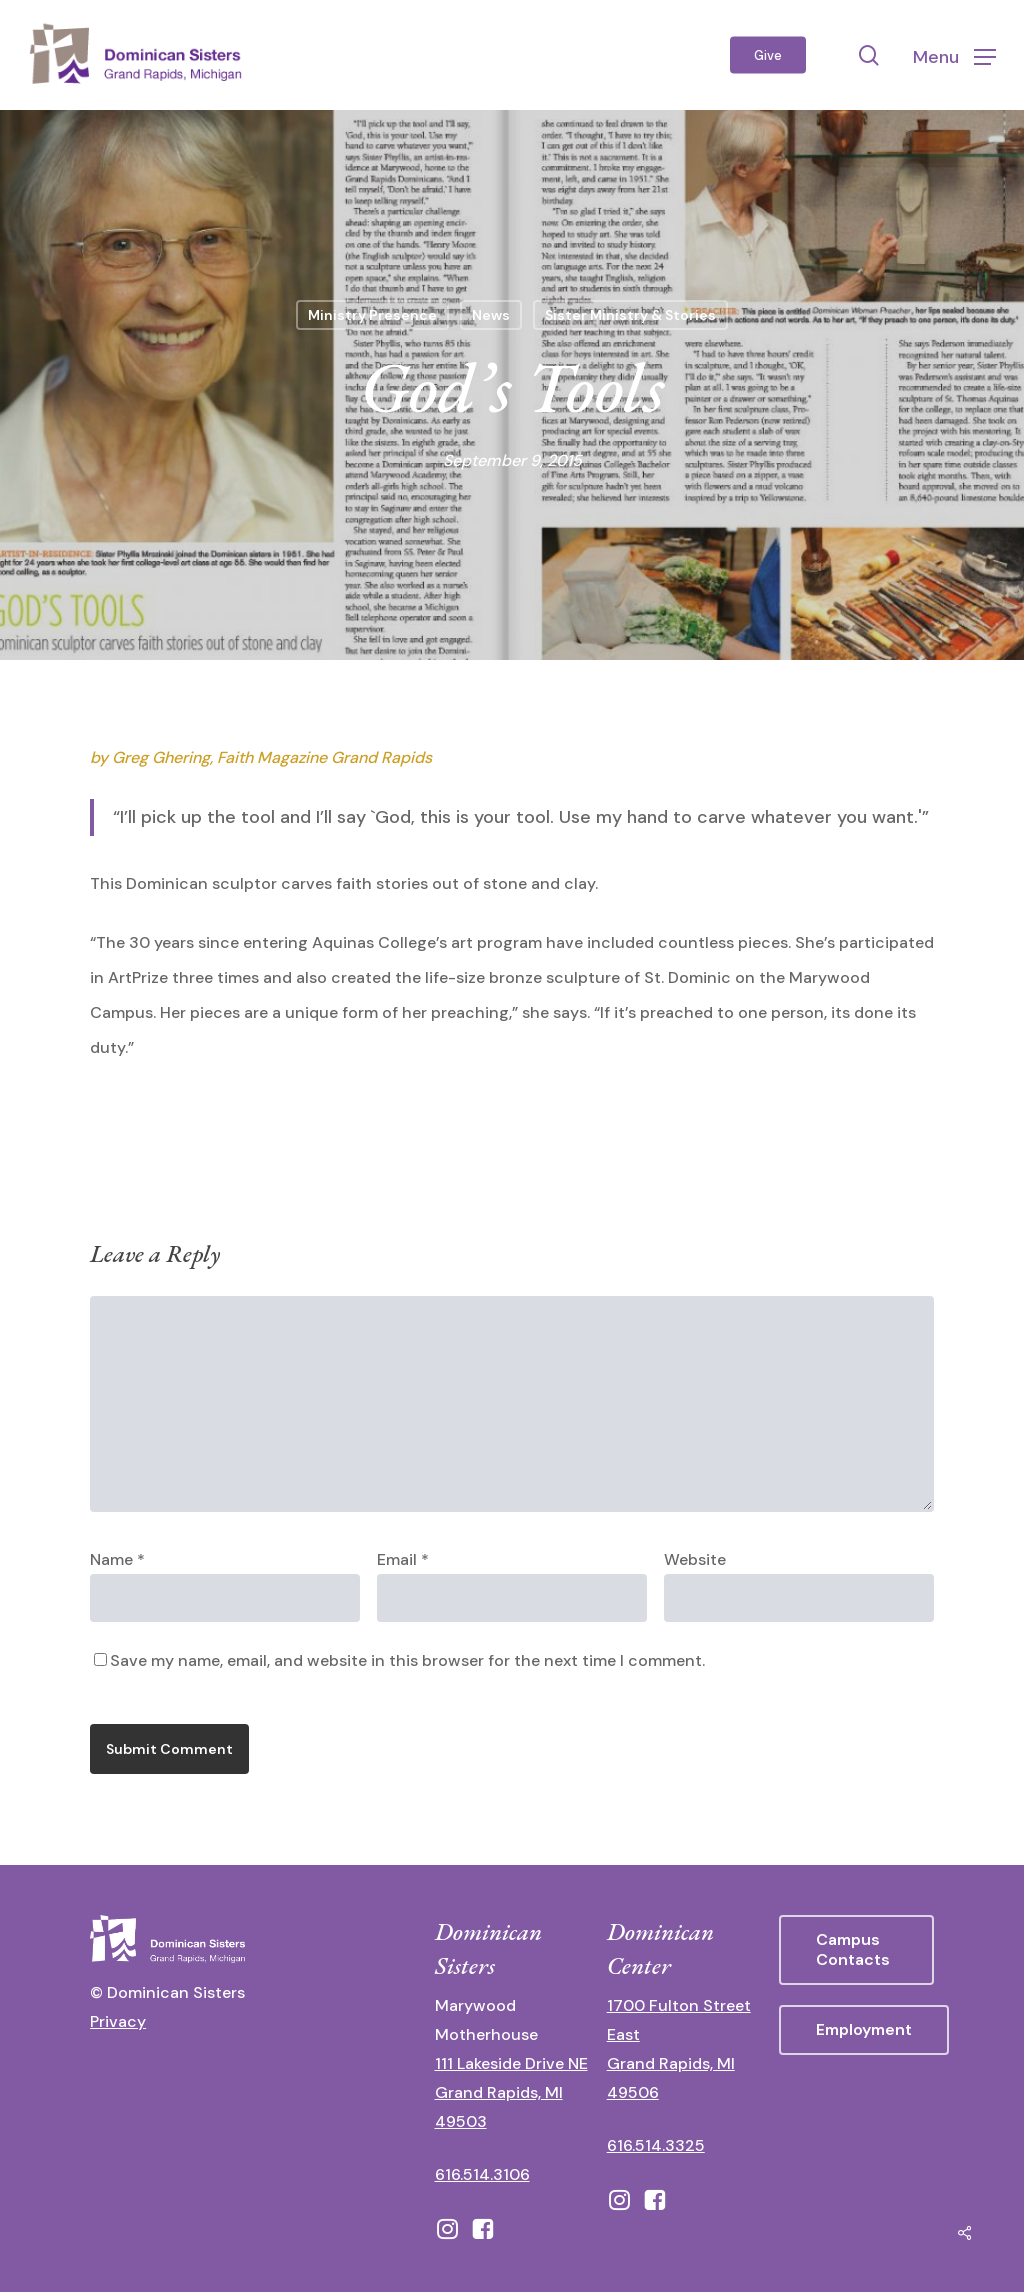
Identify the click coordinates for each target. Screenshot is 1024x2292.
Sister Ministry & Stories (630, 315)
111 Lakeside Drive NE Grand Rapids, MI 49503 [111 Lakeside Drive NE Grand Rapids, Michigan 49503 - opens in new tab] (511, 2092)
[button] (954, 55)
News (491, 315)
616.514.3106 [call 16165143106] (482, 2174)
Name (117, 1559)
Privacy (118, 2021)
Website (695, 1559)
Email (403, 1559)
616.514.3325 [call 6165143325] (656, 2145)
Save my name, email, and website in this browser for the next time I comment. (407, 1660)
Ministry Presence (372, 315)
